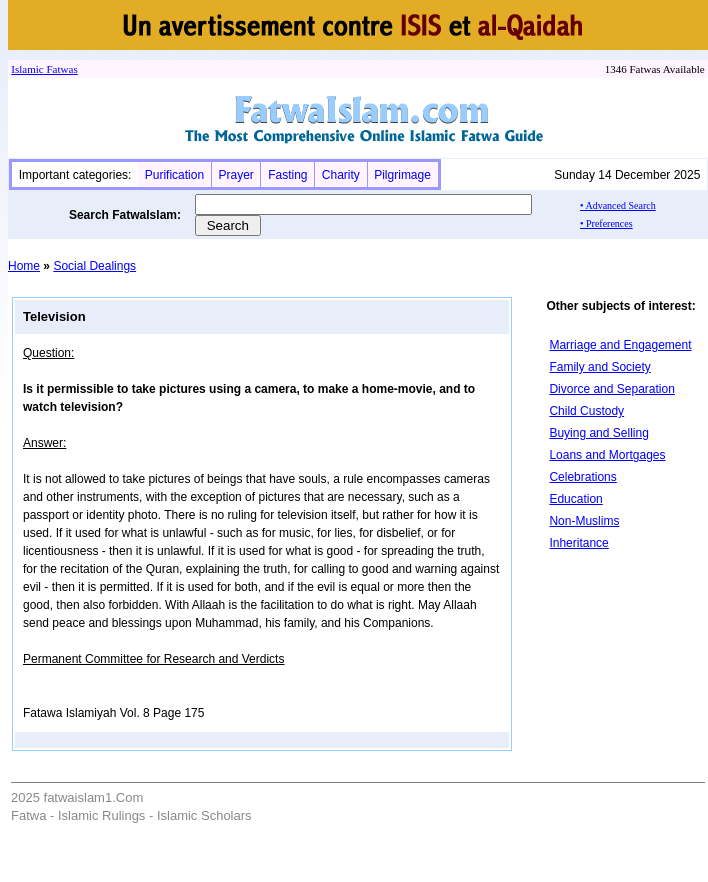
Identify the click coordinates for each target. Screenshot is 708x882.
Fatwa (59, 69)
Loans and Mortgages (607, 455)
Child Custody (586, 411)
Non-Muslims (584, 521)
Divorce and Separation (611, 389)
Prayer (235, 175)
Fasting (287, 175)
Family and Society (599, 367)
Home (24, 266)
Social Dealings (94, 266)
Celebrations (582, 477)
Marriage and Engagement (620, 345)
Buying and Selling (598, 433)
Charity (341, 175)
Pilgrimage (402, 175)
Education (575, 499)
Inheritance (578, 543)
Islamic (27, 69)
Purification (174, 175)
